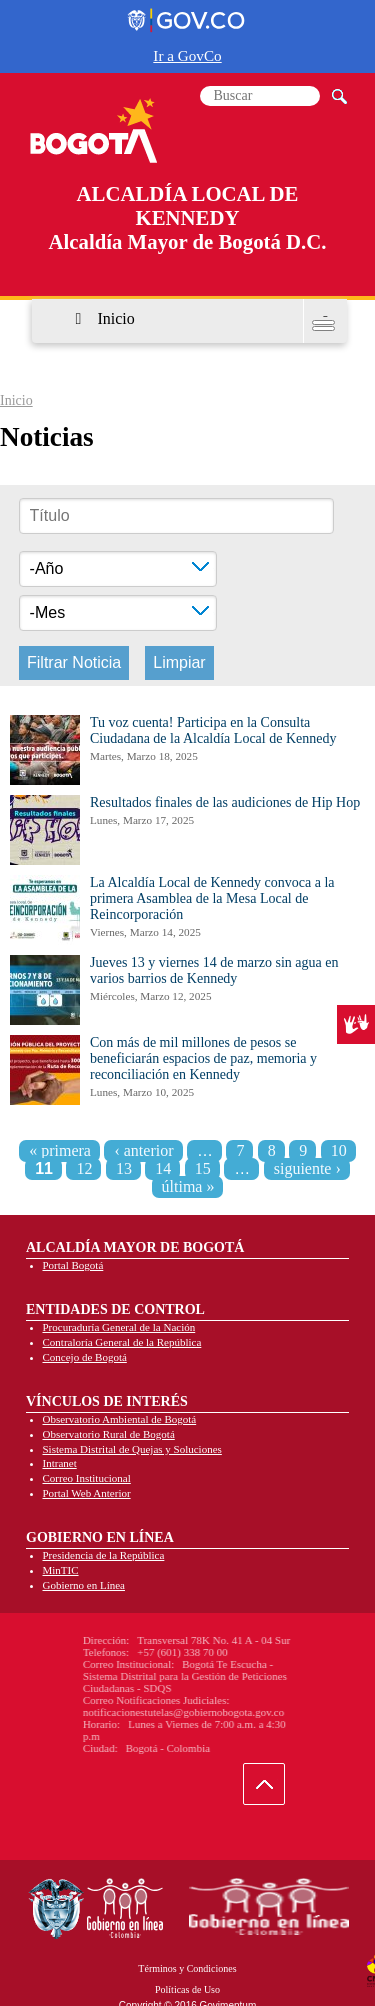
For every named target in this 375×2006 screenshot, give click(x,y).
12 (84, 1168)
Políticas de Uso (187, 1989)
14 (163, 1168)
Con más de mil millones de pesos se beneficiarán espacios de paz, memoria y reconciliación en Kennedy (203, 1058)
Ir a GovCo (187, 55)
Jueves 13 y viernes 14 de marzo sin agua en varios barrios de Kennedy (214, 970)
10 (339, 1150)
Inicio (115, 318)
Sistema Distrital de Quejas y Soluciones (132, 1449)
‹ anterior (143, 1150)
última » (188, 1186)
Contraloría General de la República (122, 1342)
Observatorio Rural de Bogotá (109, 1434)
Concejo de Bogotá (85, 1357)
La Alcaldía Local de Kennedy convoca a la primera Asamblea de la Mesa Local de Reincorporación (212, 898)
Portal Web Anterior (87, 1493)
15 (203, 1168)
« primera (60, 1150)
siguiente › (307, 1168)
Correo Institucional (87, 1478)
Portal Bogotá (73, 1265)
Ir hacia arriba (274, 1788)
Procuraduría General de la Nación (119, 1327)
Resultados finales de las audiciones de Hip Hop (225, 802)
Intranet (60, 1463)
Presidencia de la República (104, 1555)
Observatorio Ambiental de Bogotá (120, 1419)
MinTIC (61, 1570)
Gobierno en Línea (84, 1585)
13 (124, 1168)
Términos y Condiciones (187, 1968)
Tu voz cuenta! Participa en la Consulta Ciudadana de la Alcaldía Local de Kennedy (213, 730)
